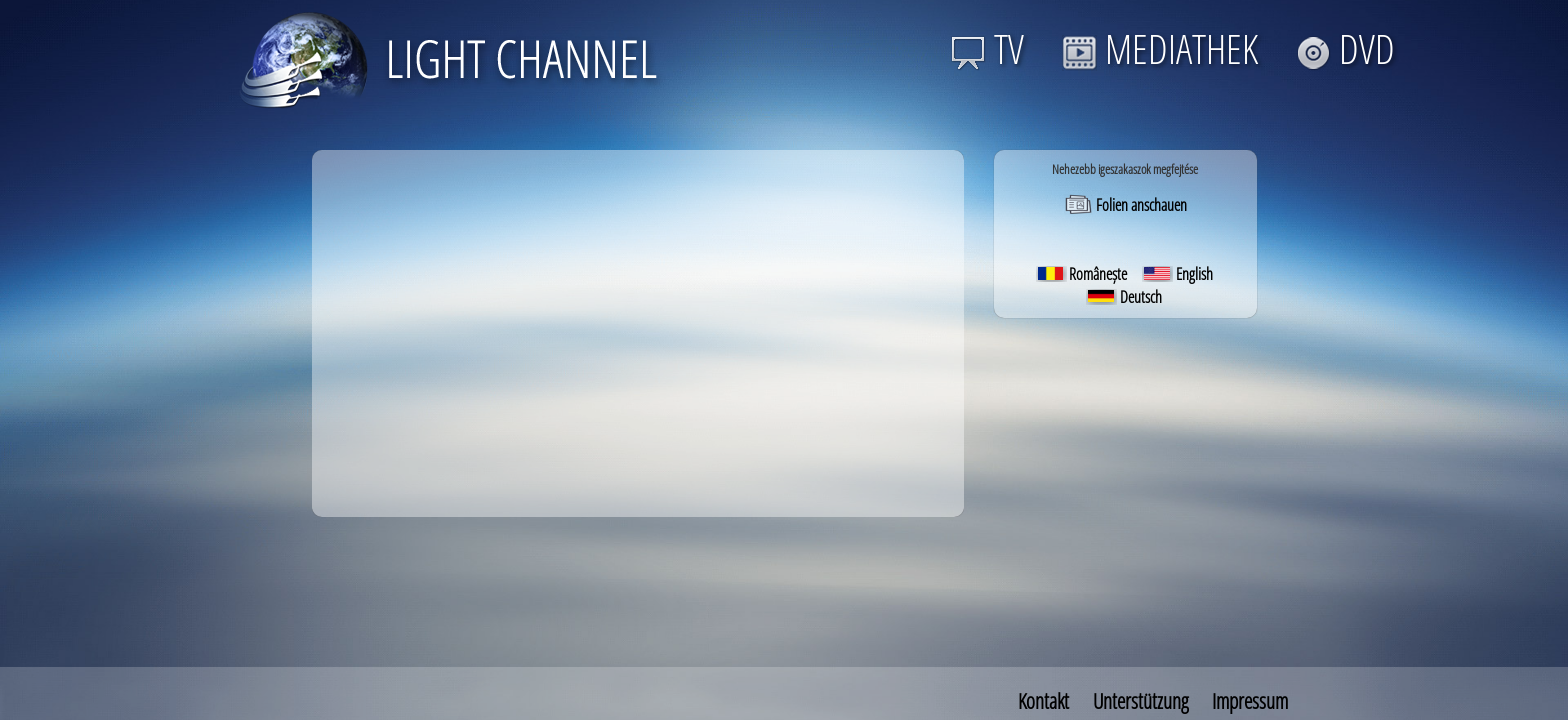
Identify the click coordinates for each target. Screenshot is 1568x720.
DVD (1345, 48)
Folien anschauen (1125, 205)
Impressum (1250, 701)
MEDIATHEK (1160, 48)
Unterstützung (1140, 701)
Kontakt (1043, 701)
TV (987, 48)
